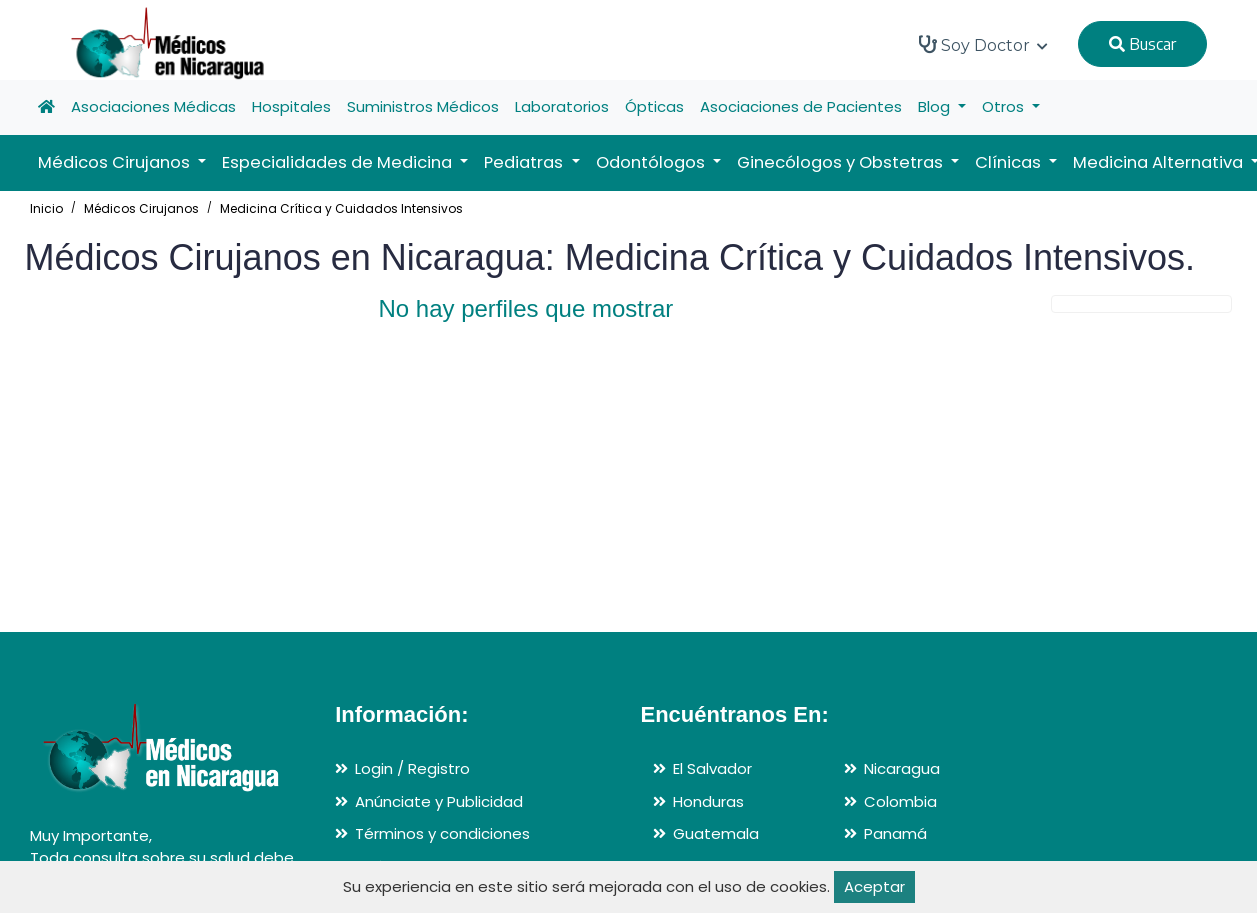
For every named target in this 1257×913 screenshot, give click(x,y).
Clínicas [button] (1010, 162)
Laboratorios (562, 106)
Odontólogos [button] (652, 162)
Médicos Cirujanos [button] (116, 162)
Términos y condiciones (442, 833)
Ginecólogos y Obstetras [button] (842, 162)
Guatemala (716, 833)
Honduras (708, 801)
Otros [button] (1005, 106)
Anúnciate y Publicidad (439, 801)
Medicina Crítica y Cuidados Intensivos (341, 208)
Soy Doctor (983, 45)
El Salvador (712, 768)
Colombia (900, 801)
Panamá (895, 833)
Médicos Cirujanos (141, 208)
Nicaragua (902, 768)
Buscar (1142, 44)
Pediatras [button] (525, 162)
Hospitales (291, 106)
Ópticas (654, 106)
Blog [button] (936, 106)
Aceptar (874, 886)
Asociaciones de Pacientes (801, 106)
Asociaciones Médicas (153, 106)
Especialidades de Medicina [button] (339, 162)
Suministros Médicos (423, 106)
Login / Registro (412, 768)
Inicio (46, 208)
